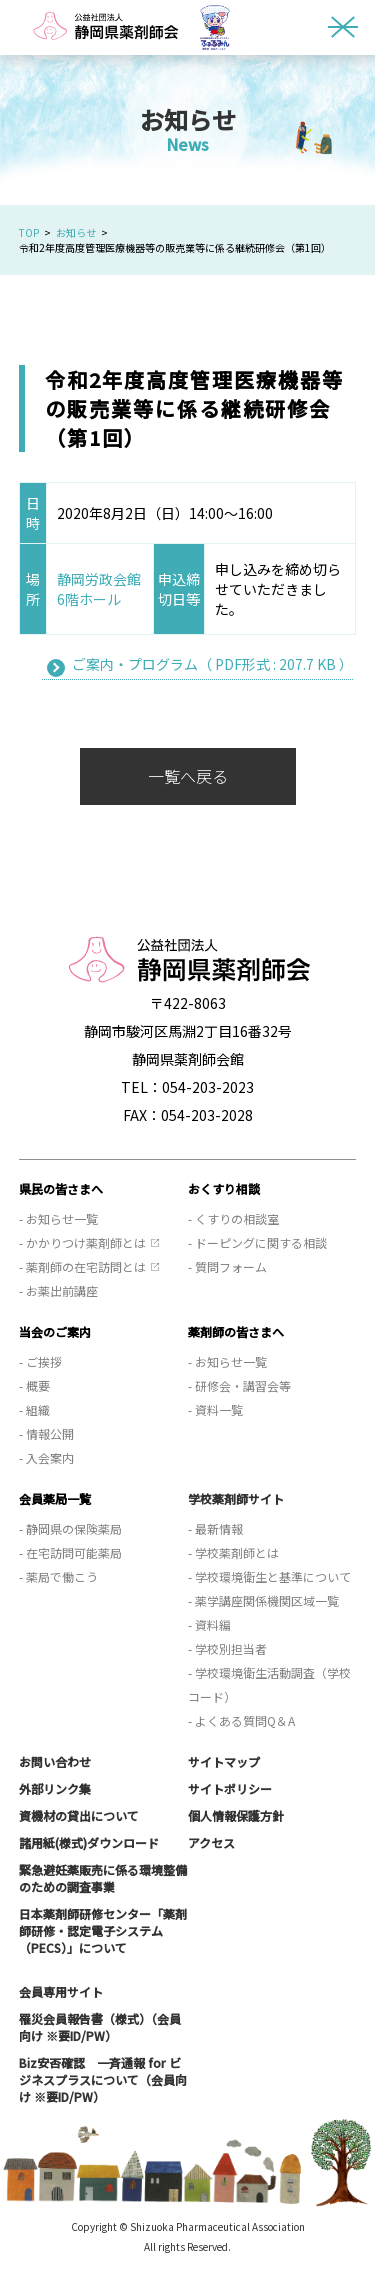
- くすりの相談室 (233, 1218)
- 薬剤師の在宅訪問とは (82, 1266)
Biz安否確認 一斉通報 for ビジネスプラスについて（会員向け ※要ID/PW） (103, 2079)
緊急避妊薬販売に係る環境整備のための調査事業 (103, 1878)
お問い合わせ (55, 1761)
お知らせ (76, 232)
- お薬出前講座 (58, 1290)
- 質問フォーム (227, 1266)
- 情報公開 (46, 1433)
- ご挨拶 (40, 1361)
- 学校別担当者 (227, 1648)
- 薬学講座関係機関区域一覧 (263, 1600)
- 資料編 (209, 1624)
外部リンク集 (55, 1788)
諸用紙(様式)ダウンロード (89, 1842)
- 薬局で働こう (58, 1576)
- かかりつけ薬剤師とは (82, 1242)
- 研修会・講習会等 (239, 1385)
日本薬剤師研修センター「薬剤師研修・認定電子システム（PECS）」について (103, 1930)
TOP (29, 232)
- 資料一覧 (215, 1409)
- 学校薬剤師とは (233, 1552)
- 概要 (34, 1385)
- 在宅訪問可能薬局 (70, 1552)
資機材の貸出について (79, 1815)
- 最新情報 (215, 1528)
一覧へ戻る (188, 776)
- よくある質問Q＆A (241, 1720)
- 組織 (34, 1409)
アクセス (211, 1842)
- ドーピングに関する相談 (257, 1242)
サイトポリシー (230, 1788)
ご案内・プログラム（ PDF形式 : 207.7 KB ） (212, 664)
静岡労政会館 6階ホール (106, 589)
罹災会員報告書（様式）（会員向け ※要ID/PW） (100, 2027)
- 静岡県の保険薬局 (70, 1528)
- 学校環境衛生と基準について (269, 1576)
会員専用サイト (61, 1991)
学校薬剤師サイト (236, 1498)
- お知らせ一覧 (58, 1218)
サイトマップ (224, 1761)
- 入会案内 (46, 1457)
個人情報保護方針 (236, 1815)
